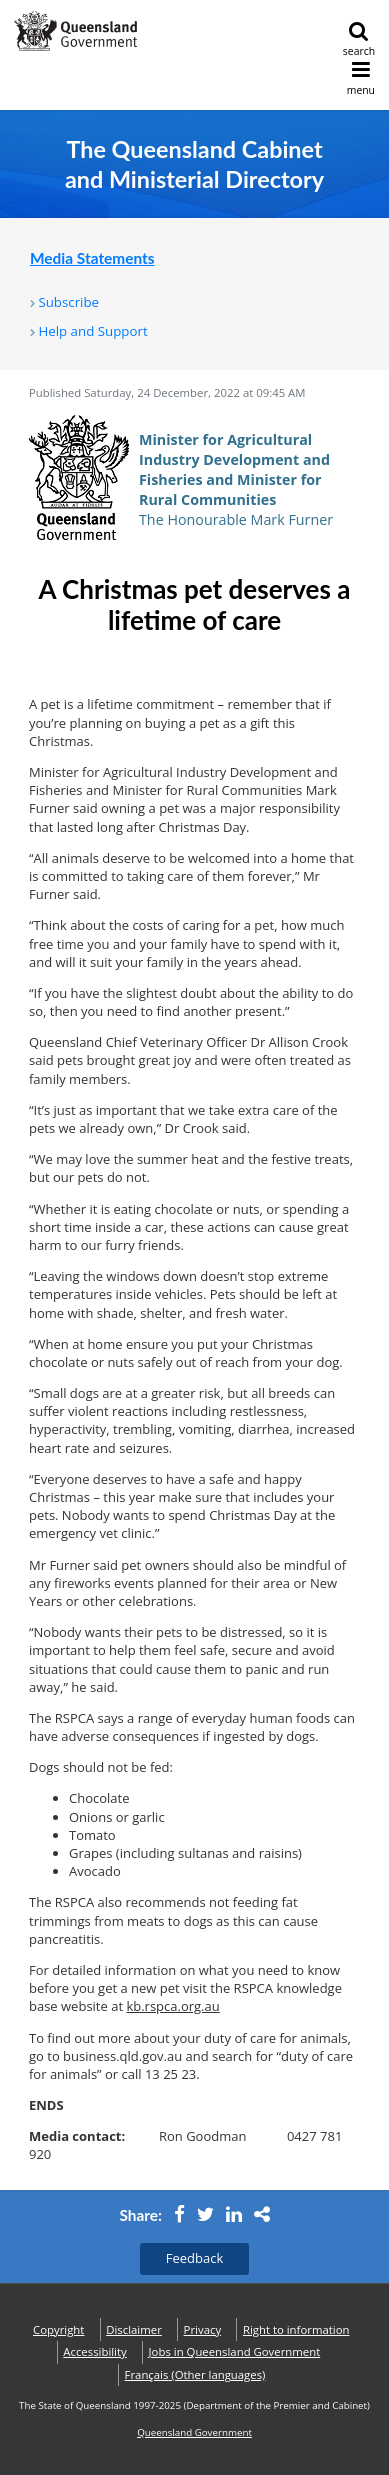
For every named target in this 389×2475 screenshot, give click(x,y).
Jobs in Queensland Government (235, 2351)
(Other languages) (195, 2374)
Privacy (202, 2329)
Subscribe (68, 302)
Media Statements (92, 258)
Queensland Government (194, 2432)
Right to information (296, 2329)
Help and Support (92, 331)
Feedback (195, 2258)
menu (361, 78)
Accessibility (94, 2351)
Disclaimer (134, 2329)
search (359, 39)
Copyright (58, 2329)
